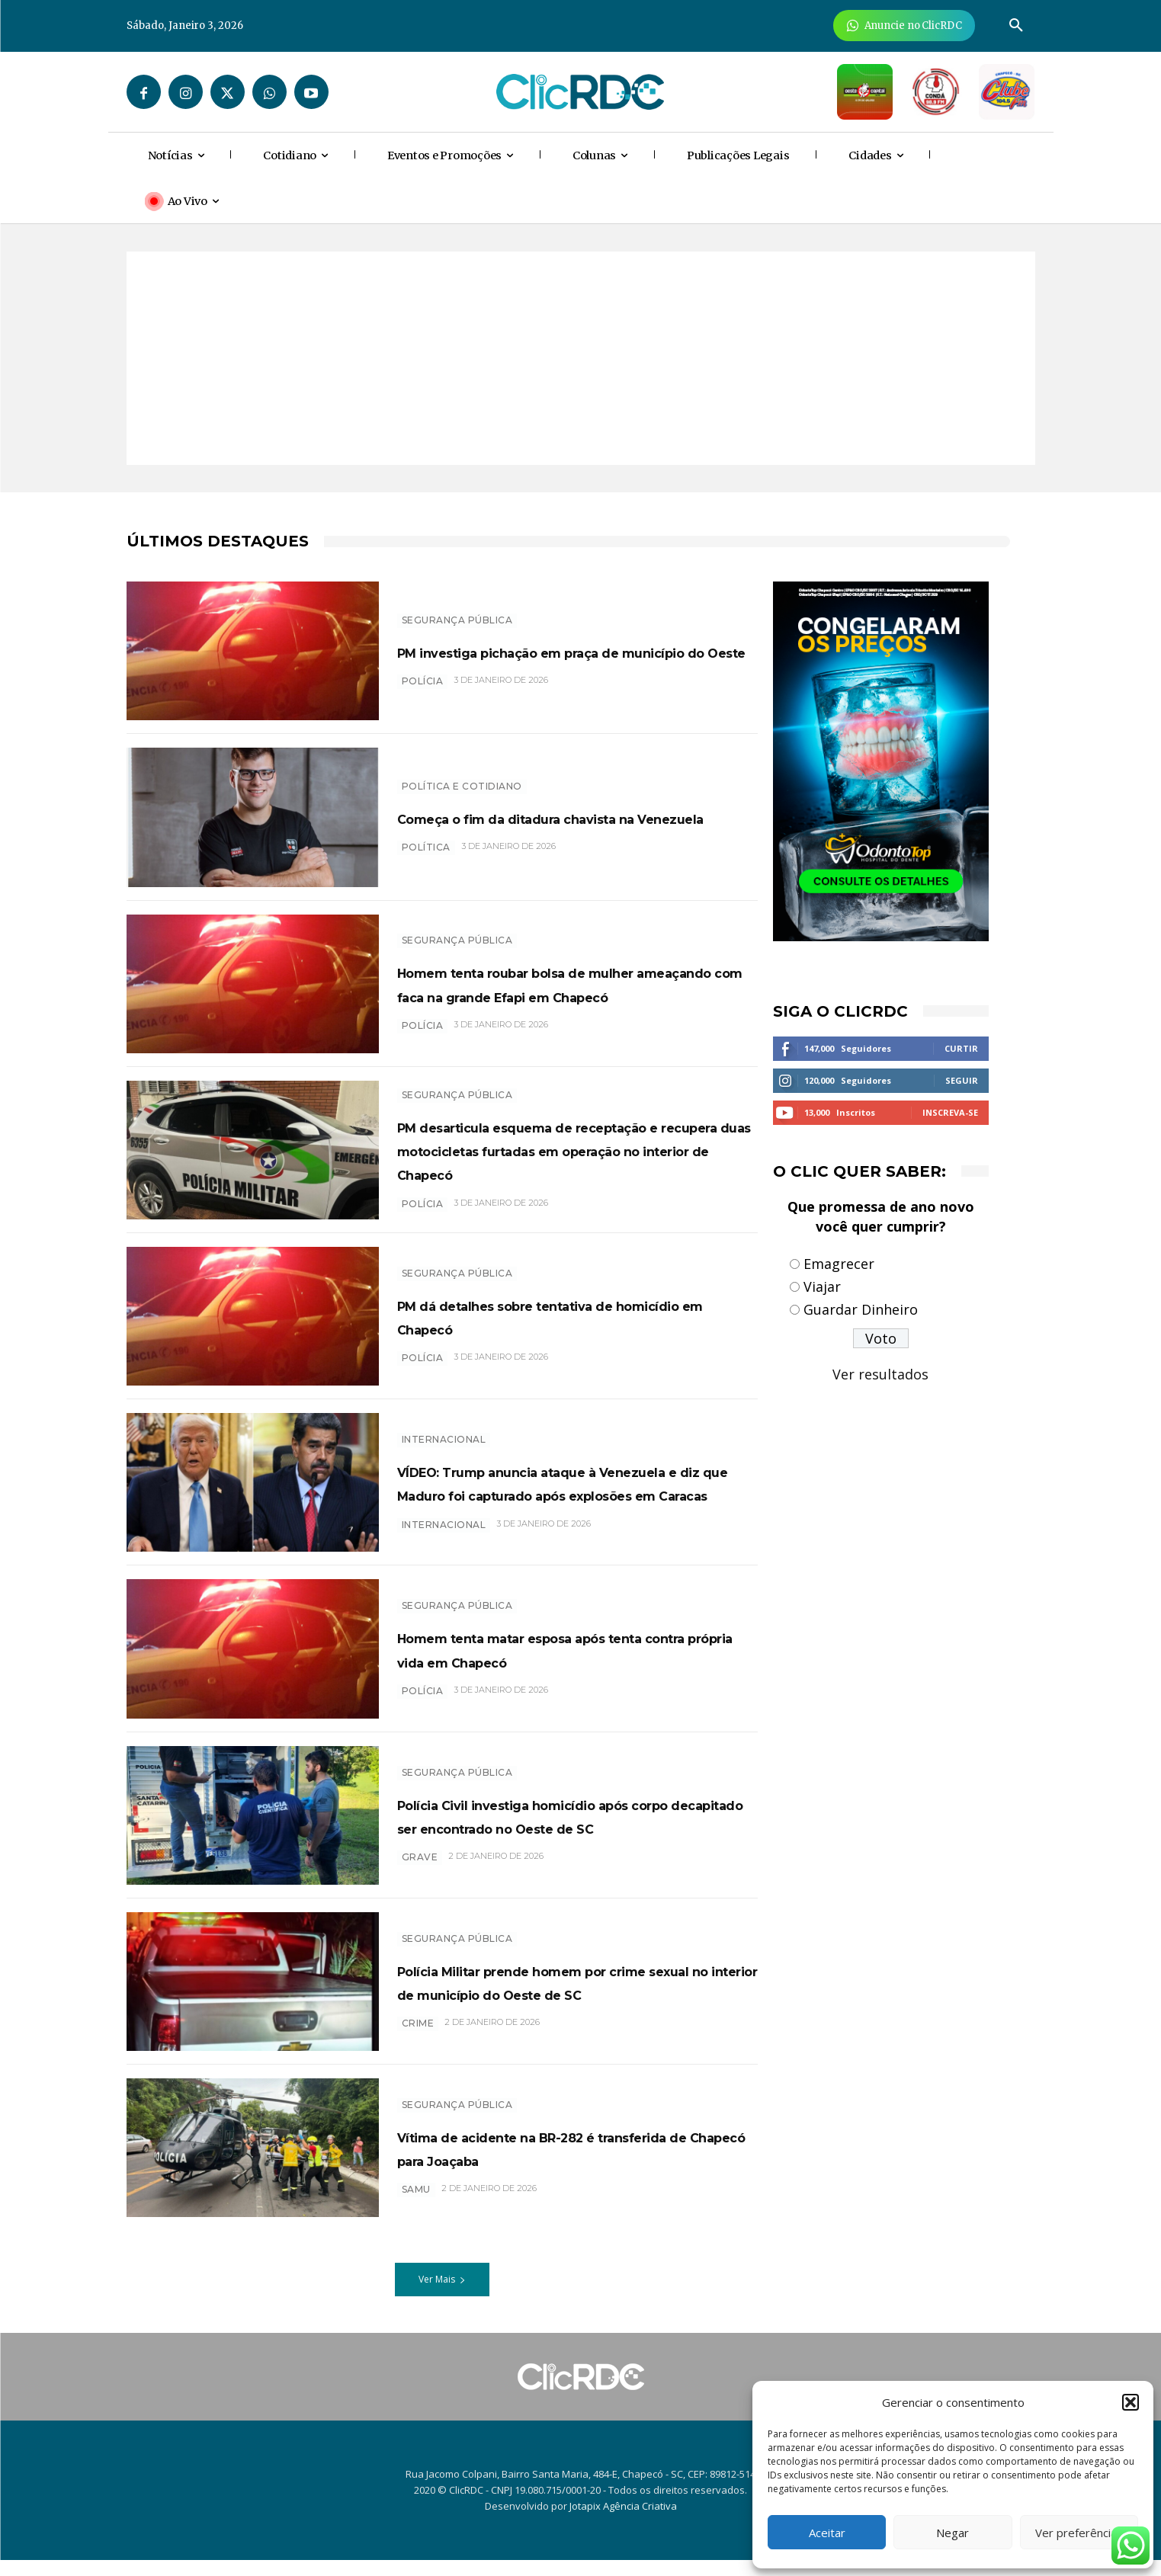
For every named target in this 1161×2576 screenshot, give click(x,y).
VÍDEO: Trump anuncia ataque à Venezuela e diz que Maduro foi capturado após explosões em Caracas (558, 1495)
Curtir (961, 1048)
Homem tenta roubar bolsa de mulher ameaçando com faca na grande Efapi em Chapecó (561, 983)
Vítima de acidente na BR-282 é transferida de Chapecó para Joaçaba (555, 2164)
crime (418, 2051)
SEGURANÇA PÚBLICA (457, 608)
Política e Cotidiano (462, 774)
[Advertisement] (581, 358)
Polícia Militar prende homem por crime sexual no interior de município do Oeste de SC (565, 1997)
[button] (1130, 2402)
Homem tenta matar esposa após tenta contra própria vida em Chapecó (566, 1664)
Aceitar (827, 2532)
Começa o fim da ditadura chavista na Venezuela (572, 817)
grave (420, 1885)
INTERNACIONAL (444, 1428)
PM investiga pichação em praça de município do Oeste (575, 650)
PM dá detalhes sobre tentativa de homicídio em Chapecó (570, 1323)
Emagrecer (838, 1263)
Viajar (822, 1286)
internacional (444, 1560)
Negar (952, 2532)
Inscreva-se (950, 1112)
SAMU (416, 2217)
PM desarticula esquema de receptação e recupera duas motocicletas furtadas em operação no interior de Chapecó (577, 1154)
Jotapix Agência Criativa (623, 2522)
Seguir (961, 1080)
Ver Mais (442, 2295)
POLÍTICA (426, 859)
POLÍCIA (423, 692)
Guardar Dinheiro (860, 1309)
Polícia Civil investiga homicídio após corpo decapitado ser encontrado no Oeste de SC (555, 1830)
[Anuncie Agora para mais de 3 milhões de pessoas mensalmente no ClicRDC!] (904, 25)
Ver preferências (1079, 2532)
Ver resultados (880, 1374)
